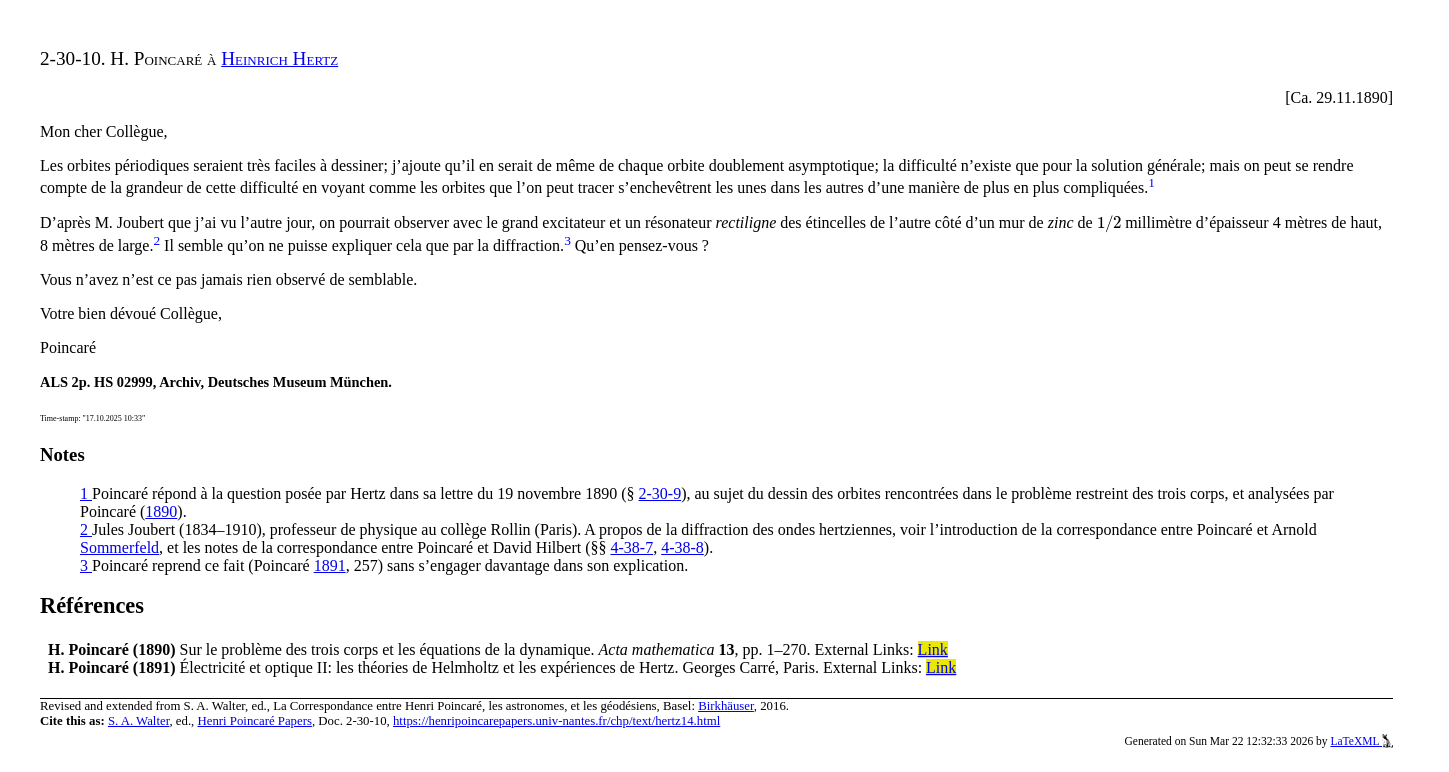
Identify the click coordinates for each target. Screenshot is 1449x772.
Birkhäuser (726, 706)
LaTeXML (1361, 741)
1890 (161, 511)
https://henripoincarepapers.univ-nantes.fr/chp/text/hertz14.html (556, 721)
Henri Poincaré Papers (254, 721)
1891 (330, 565)
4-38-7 (631, 547)
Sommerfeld (119, 547)
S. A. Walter (139, 721)
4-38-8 (682, 547)
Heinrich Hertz (279, 58)
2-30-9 (660, 493)
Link (933, 649)
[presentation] (1109, 222)
